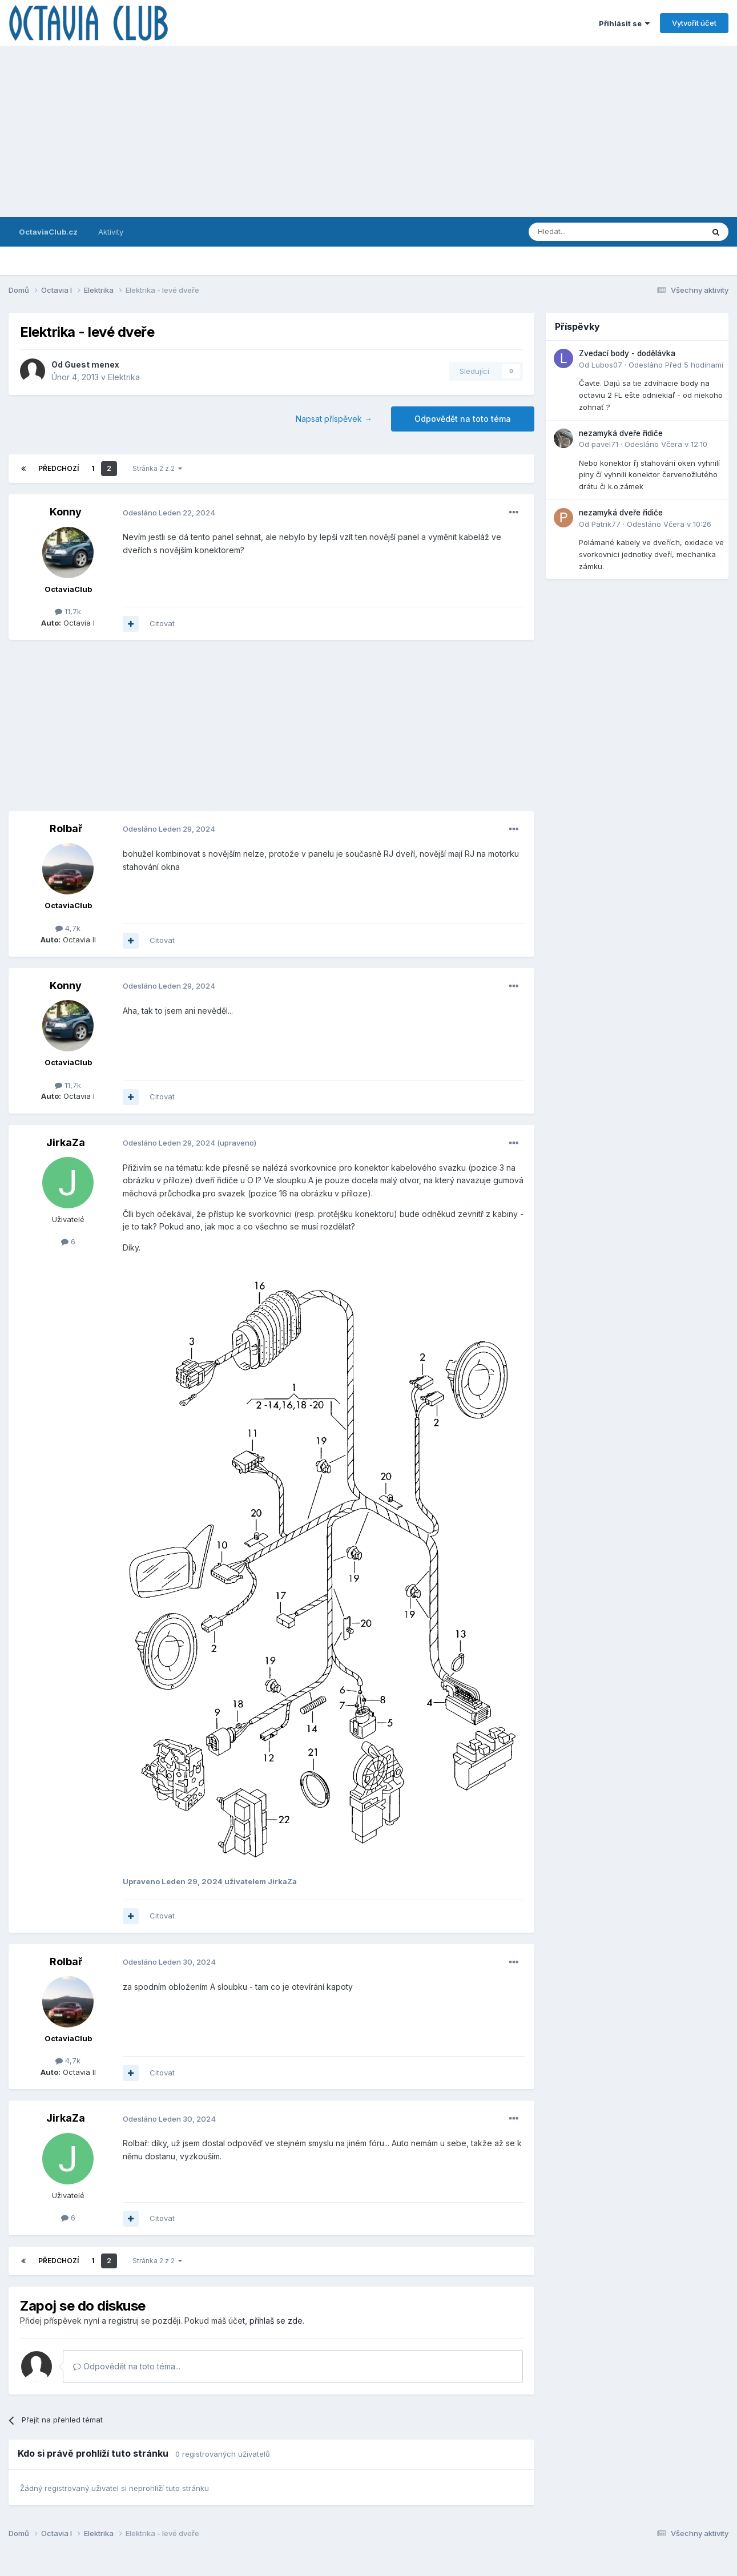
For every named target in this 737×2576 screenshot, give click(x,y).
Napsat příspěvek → (334, 419)
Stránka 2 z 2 (157, 468)
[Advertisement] (368, 131)
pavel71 (604, 444)
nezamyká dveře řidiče (621, 433)
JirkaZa (65, 1142)
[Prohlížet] (587, 232)
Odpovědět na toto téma (462, 419)
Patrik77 (606, 524)
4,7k (67, 928)
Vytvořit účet (694, 22)
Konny (66, 512)
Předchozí (58, 468)
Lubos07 (606, 364)
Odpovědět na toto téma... (126, 2366)
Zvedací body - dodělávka (627, 353)
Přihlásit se (624, 23)
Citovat (162, 623)
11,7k (68, 611)
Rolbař (66, 829)
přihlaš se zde (276, 2320)
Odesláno (169, 512)
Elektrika (124, 377)
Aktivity (110, 231)
